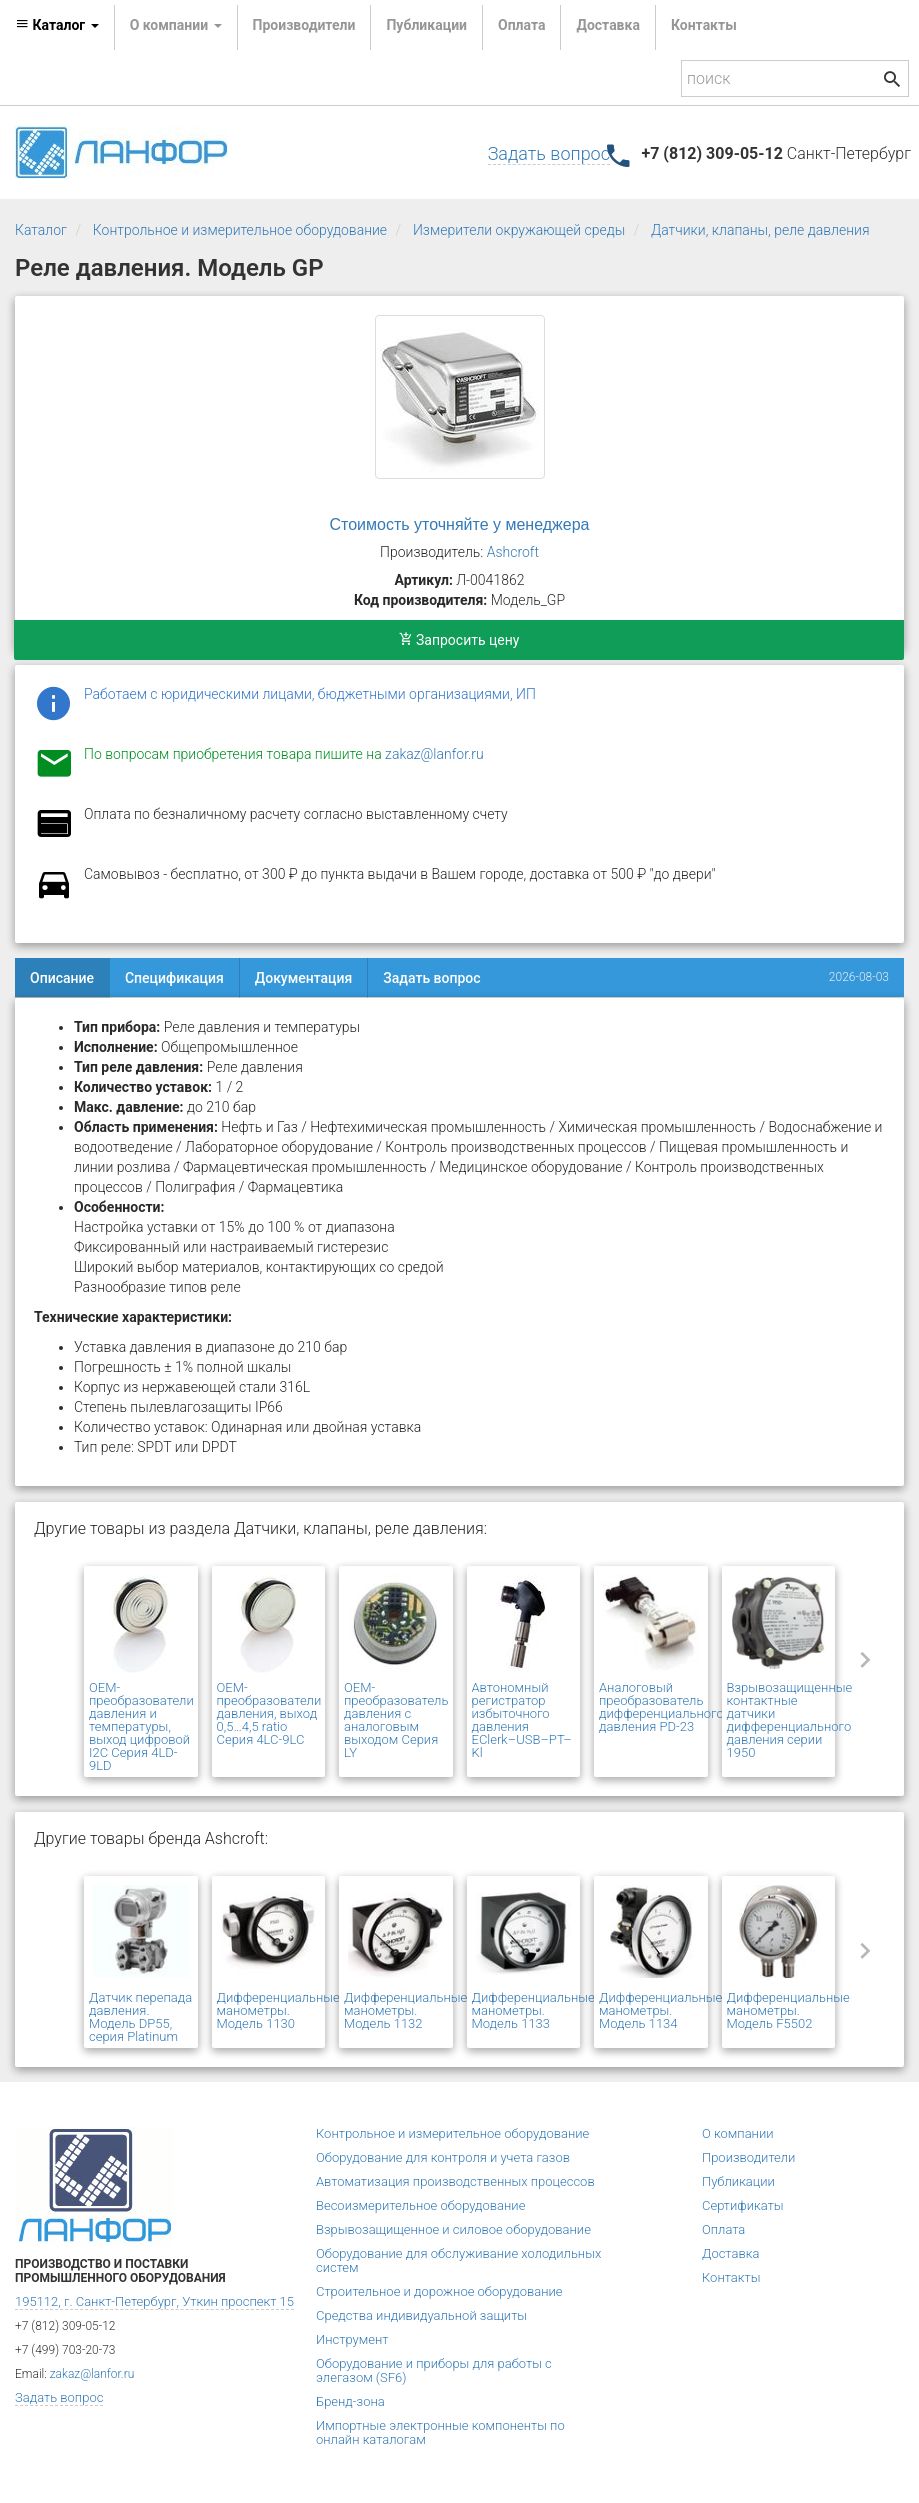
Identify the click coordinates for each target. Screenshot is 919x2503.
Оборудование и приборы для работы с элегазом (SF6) (434, 2370)
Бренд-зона (350, 2401)
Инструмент (352, 2339)
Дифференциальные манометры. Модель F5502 (788, 2010)
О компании (738, 2133)
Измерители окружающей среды (519, 230)
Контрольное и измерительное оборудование (240, 230)
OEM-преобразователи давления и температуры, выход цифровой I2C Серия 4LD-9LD (141, 1726)
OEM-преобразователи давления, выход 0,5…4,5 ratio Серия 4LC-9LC (269, 1713)
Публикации (426, 25)
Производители (304, 25)
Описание (62, 978)
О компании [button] (176, 25)
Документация (304, 978)
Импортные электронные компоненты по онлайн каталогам (440, 2432)
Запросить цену (459, 640)
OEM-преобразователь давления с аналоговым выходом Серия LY (396, 1720)
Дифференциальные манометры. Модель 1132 (405, 2010)
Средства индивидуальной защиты (421, 2315)
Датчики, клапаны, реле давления (760, 230)
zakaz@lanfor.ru (434, 754)
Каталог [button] (57, 25)
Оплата (521, 25)
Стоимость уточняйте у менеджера (460, 524)
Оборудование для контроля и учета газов (443, 2157)
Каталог (41, 230)
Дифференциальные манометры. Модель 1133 (533, 2010)
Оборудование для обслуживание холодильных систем (458, 2260)
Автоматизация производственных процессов (455, 2181)
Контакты (704, 25)
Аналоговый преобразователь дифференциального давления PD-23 (661, 1707)
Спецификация (174, 978)
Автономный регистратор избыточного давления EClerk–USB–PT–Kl (522, 1720)
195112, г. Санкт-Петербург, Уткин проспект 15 (154, 2301)
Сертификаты (743, 2205)
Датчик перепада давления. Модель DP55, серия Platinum (140, 2017)
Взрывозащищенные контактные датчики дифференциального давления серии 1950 (790, 1720)
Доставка (607, 25)
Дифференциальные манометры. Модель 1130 (278, 2010)
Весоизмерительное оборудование (420, 2205)
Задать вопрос (549, 153)
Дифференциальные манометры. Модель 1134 (660, 2010)
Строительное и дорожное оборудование (439, 2291)
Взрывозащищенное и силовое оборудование (453, 2229)
